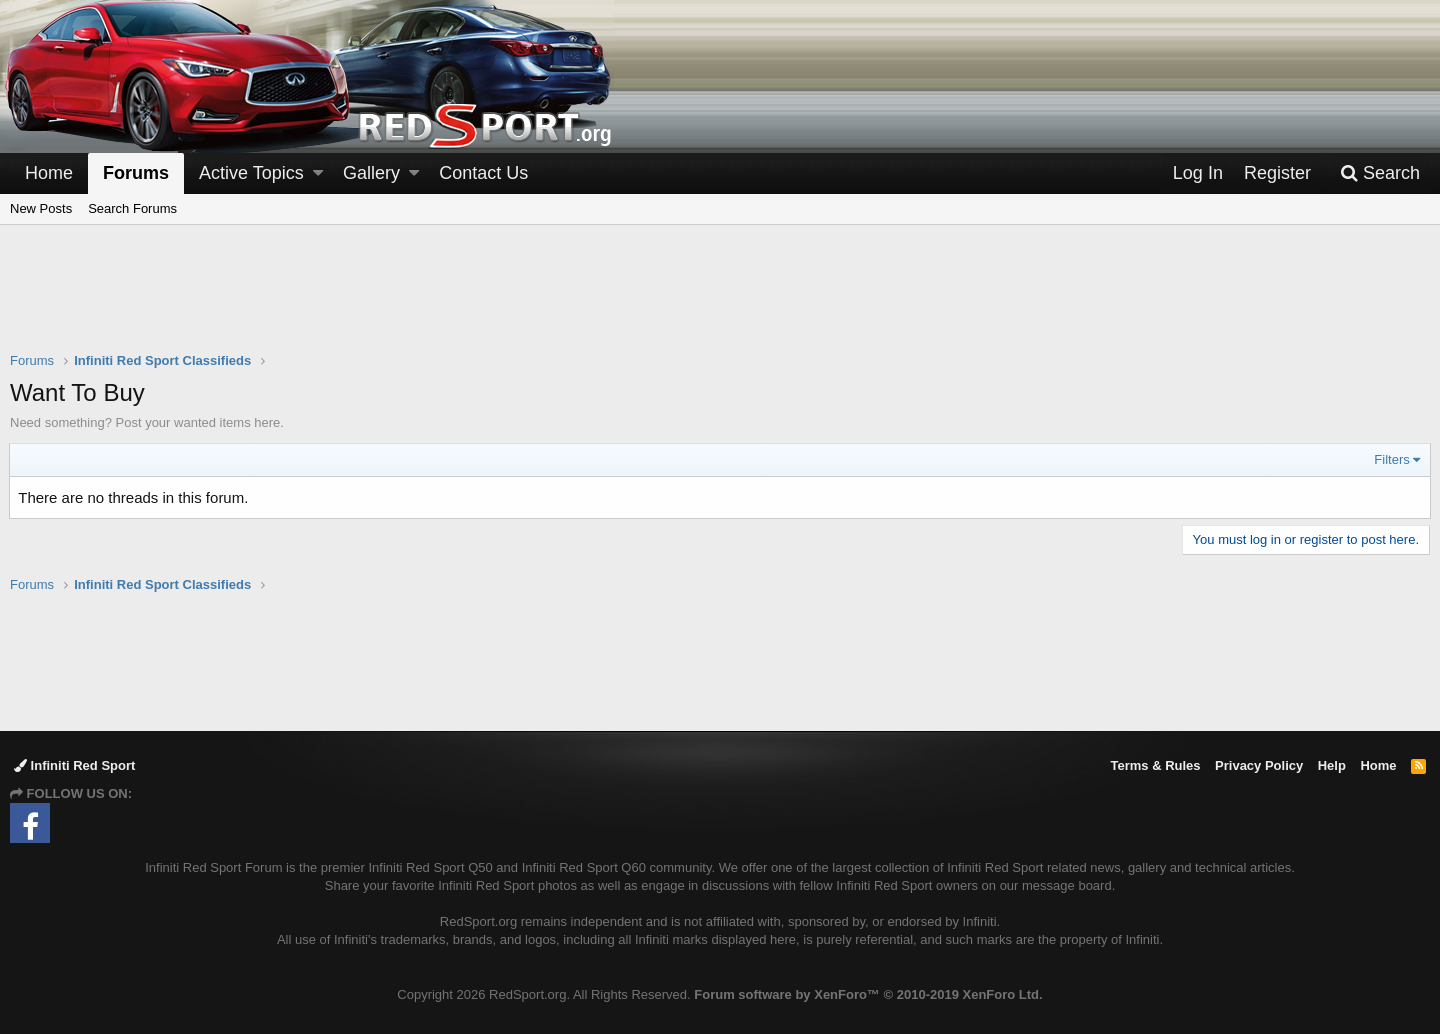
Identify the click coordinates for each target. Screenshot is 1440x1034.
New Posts (41, 208)
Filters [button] (1391, 459)
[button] (318, 173)
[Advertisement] (720, 301)
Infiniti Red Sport (74, 765)
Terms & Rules (1155, 765)
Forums (136, 173)
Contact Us (483, 173)
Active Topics (251, 173)
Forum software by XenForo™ (868, 994)
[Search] (1380, 173)
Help (1332, 765)
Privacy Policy (1259, 765)
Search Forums (132, 208)
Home (49, 173)
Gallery (371, 173)
